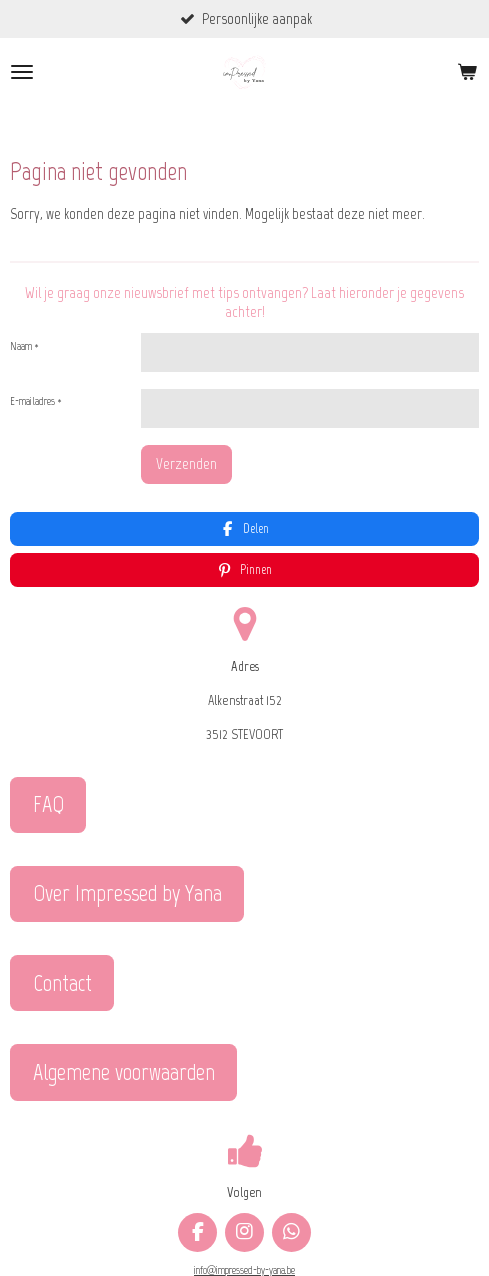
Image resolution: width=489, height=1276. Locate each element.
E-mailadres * (36, 402)
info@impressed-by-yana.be (244, 1219)
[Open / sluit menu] (22, 73)
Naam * (24, 346)
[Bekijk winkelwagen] (467, 73)
